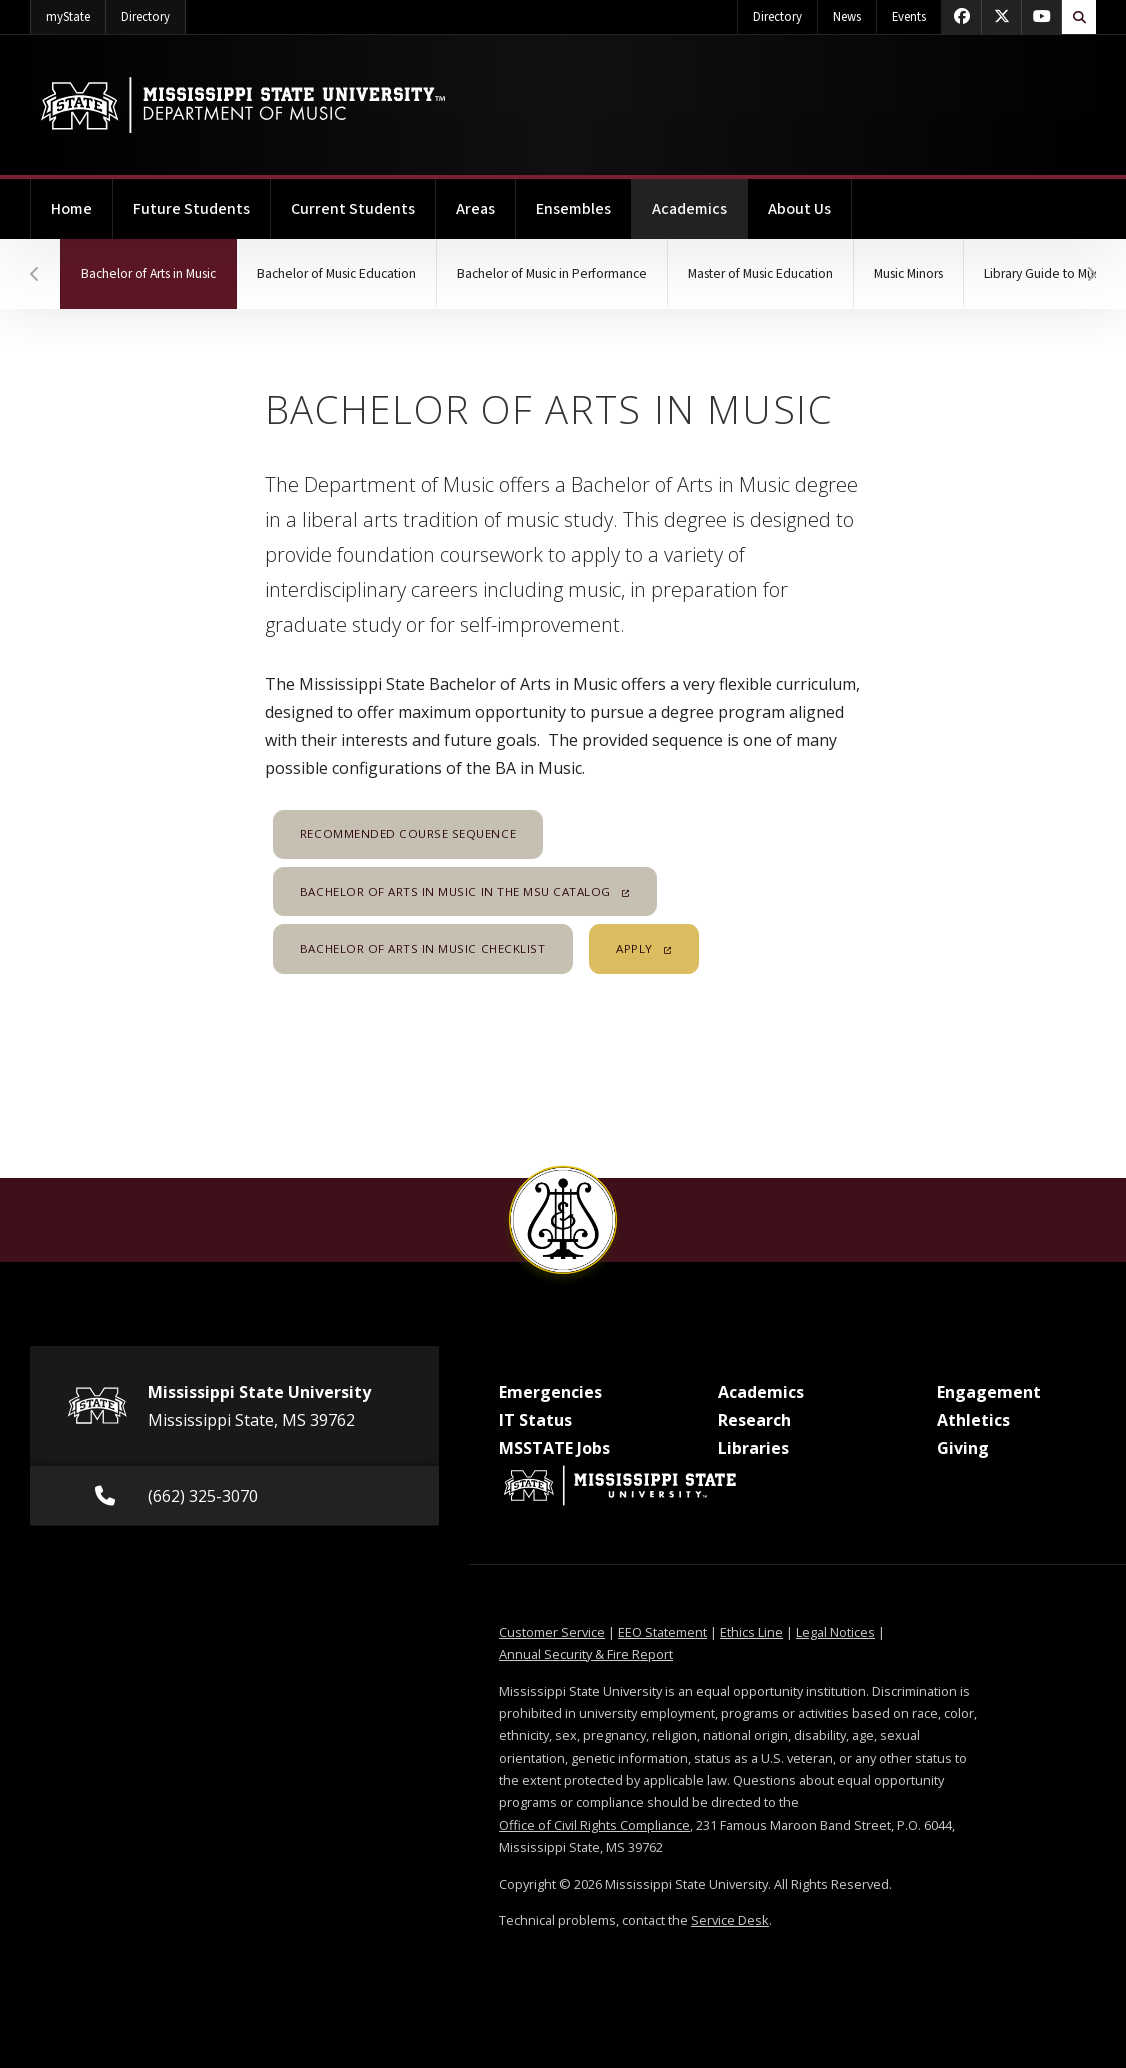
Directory (153, 13)
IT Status (535, 1420)
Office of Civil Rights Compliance (594, 1825)
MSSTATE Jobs (554, 1448)
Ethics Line (751, 1632)
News (847, 17)
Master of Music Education (760, 273)
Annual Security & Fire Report (586, 1654)
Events (909, 17)
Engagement (989, 1392)
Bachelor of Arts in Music (159, 261)
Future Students (191, 209)
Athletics (973, 1420)
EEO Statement (662, 1632)
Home (71, 209)
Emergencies (550, 1392)
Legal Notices (835, 1632)
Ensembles (573, 209)
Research (754, 1420)
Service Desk (730, 1920)
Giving (963, 1448)
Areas (475, 209)
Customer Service (552, 1632)
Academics (700, 199)
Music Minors (908, 273)
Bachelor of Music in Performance (552, 273)
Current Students (353, 209)
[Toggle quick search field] (1079, 17)
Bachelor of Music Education (336, 273)
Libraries (753, 1448)
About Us (799, 209)
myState (76, 13)
